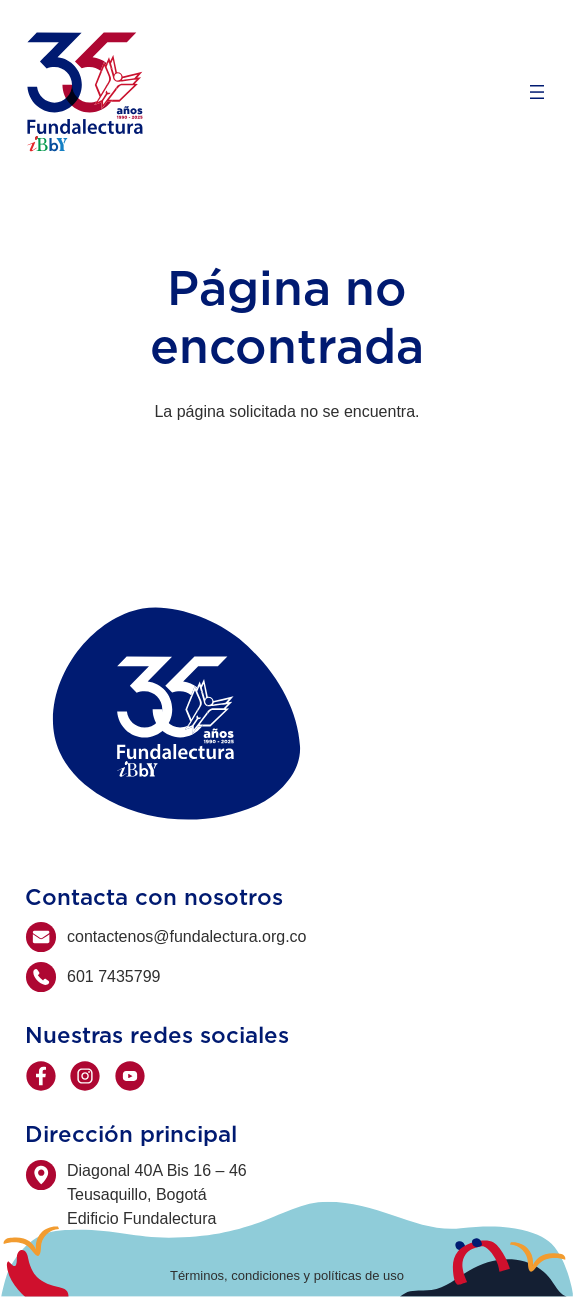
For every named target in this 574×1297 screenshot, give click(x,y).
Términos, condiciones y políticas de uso (287, 1275)
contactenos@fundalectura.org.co (187, 936)
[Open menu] (537, 92)
